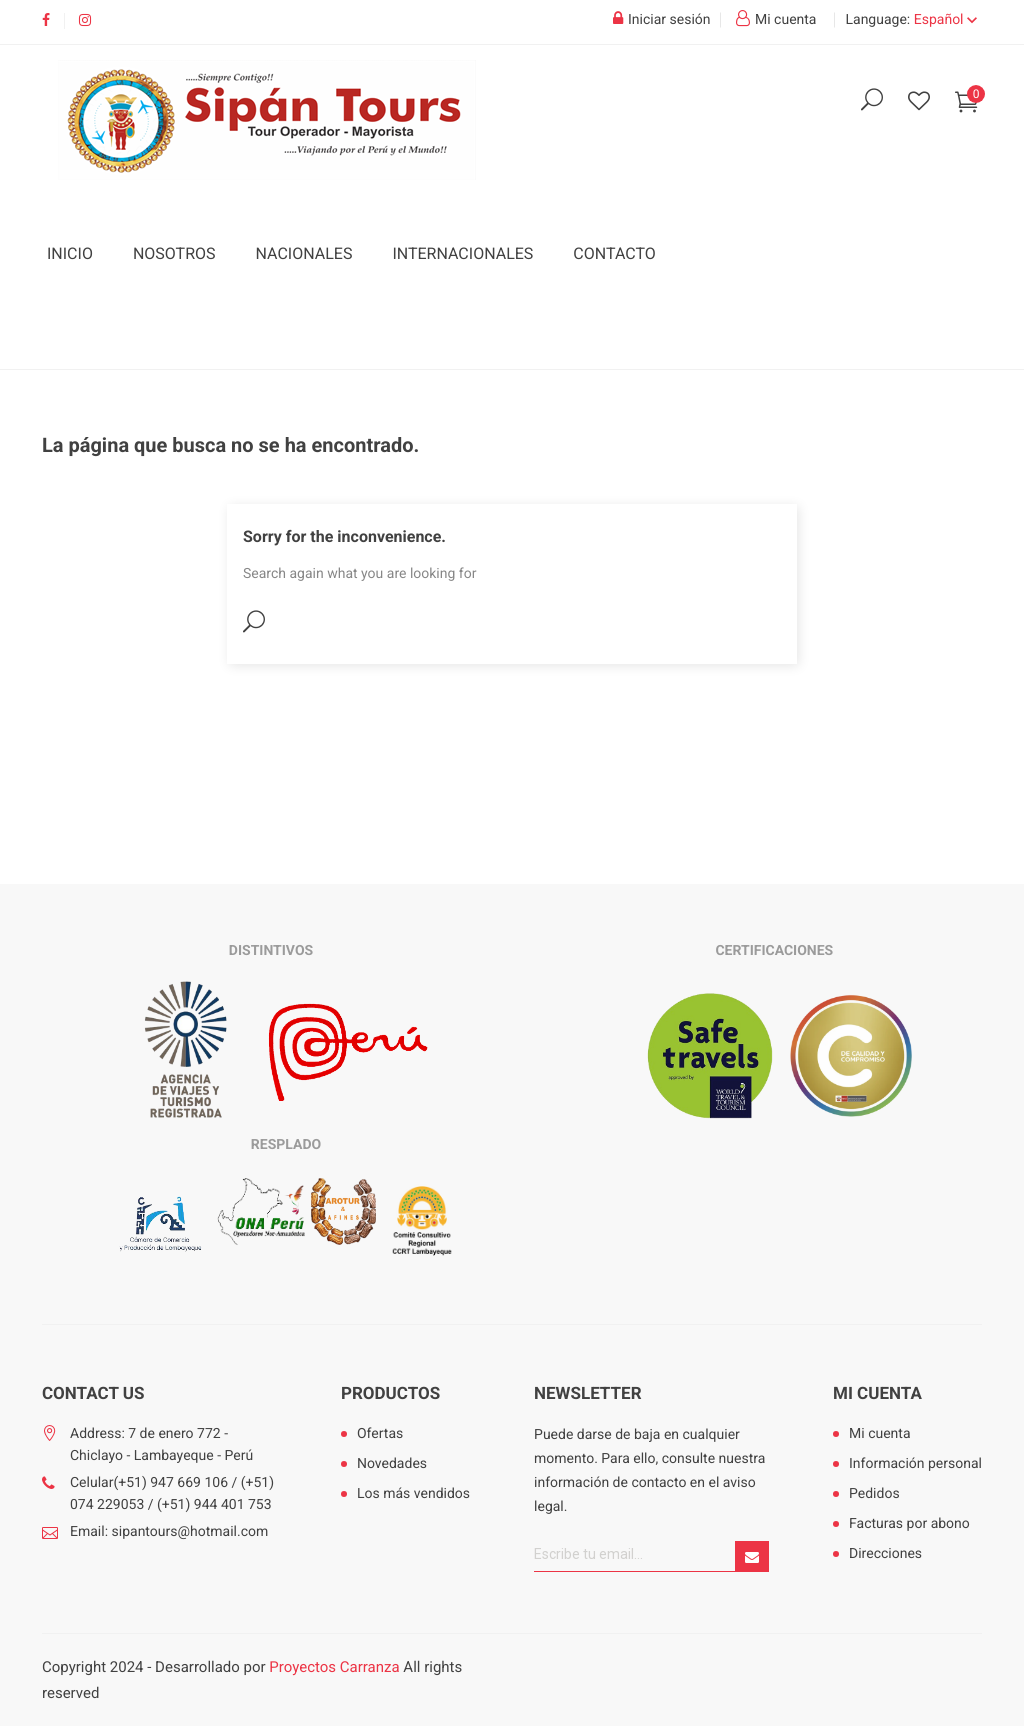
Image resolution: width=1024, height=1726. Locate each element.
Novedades (392, 1464)
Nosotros (174, 253)
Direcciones (885, 1554)
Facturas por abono (909, 1524)
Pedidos (874, 1494)
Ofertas (380, 1434)
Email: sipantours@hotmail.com (169, 1532)
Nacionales (304, 253)
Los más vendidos (413, 1494)
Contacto (614, 253)
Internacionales (462, 253)
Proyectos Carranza (334, 1667)
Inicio (70, 253)
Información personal (915, 1464)
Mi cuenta (877, 1394)
